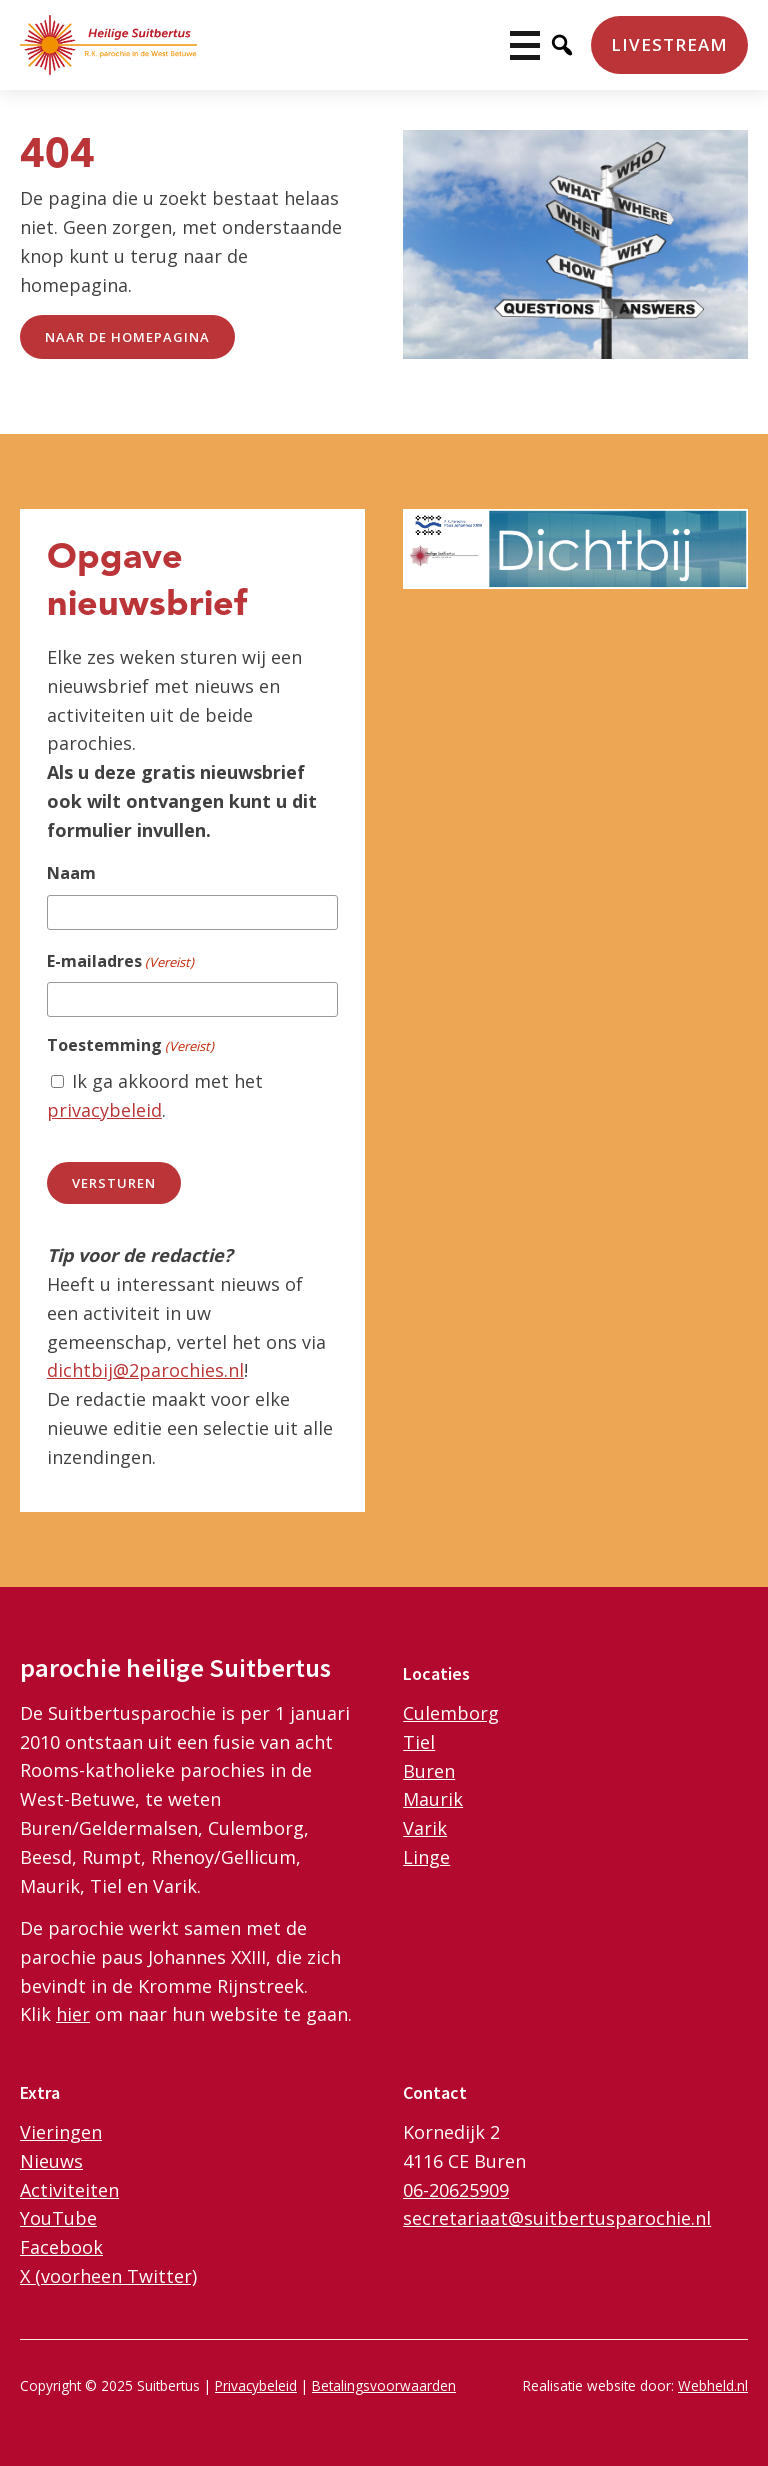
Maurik (433, 1799)
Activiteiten (69, 2190)
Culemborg (451, 1713)
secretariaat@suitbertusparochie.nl (557, 2218)
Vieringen (61, 2132)
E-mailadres (120, 961)
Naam (71, 873)
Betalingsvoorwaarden (384, 2385)
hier (73, 2014)
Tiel (419, 1742)
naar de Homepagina (127, 337)
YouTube (58, 2218)
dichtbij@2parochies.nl (145, 1370)
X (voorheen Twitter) (108, 2276)
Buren (429, 1771)
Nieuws (51, 2161)
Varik (425, 1828)
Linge (426, 1857)
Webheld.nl (713, 2385)
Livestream (669, 44)
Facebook (61, 2247)
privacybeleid (104, 1110)
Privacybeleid (256, 2385)
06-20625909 (456, 2190)
